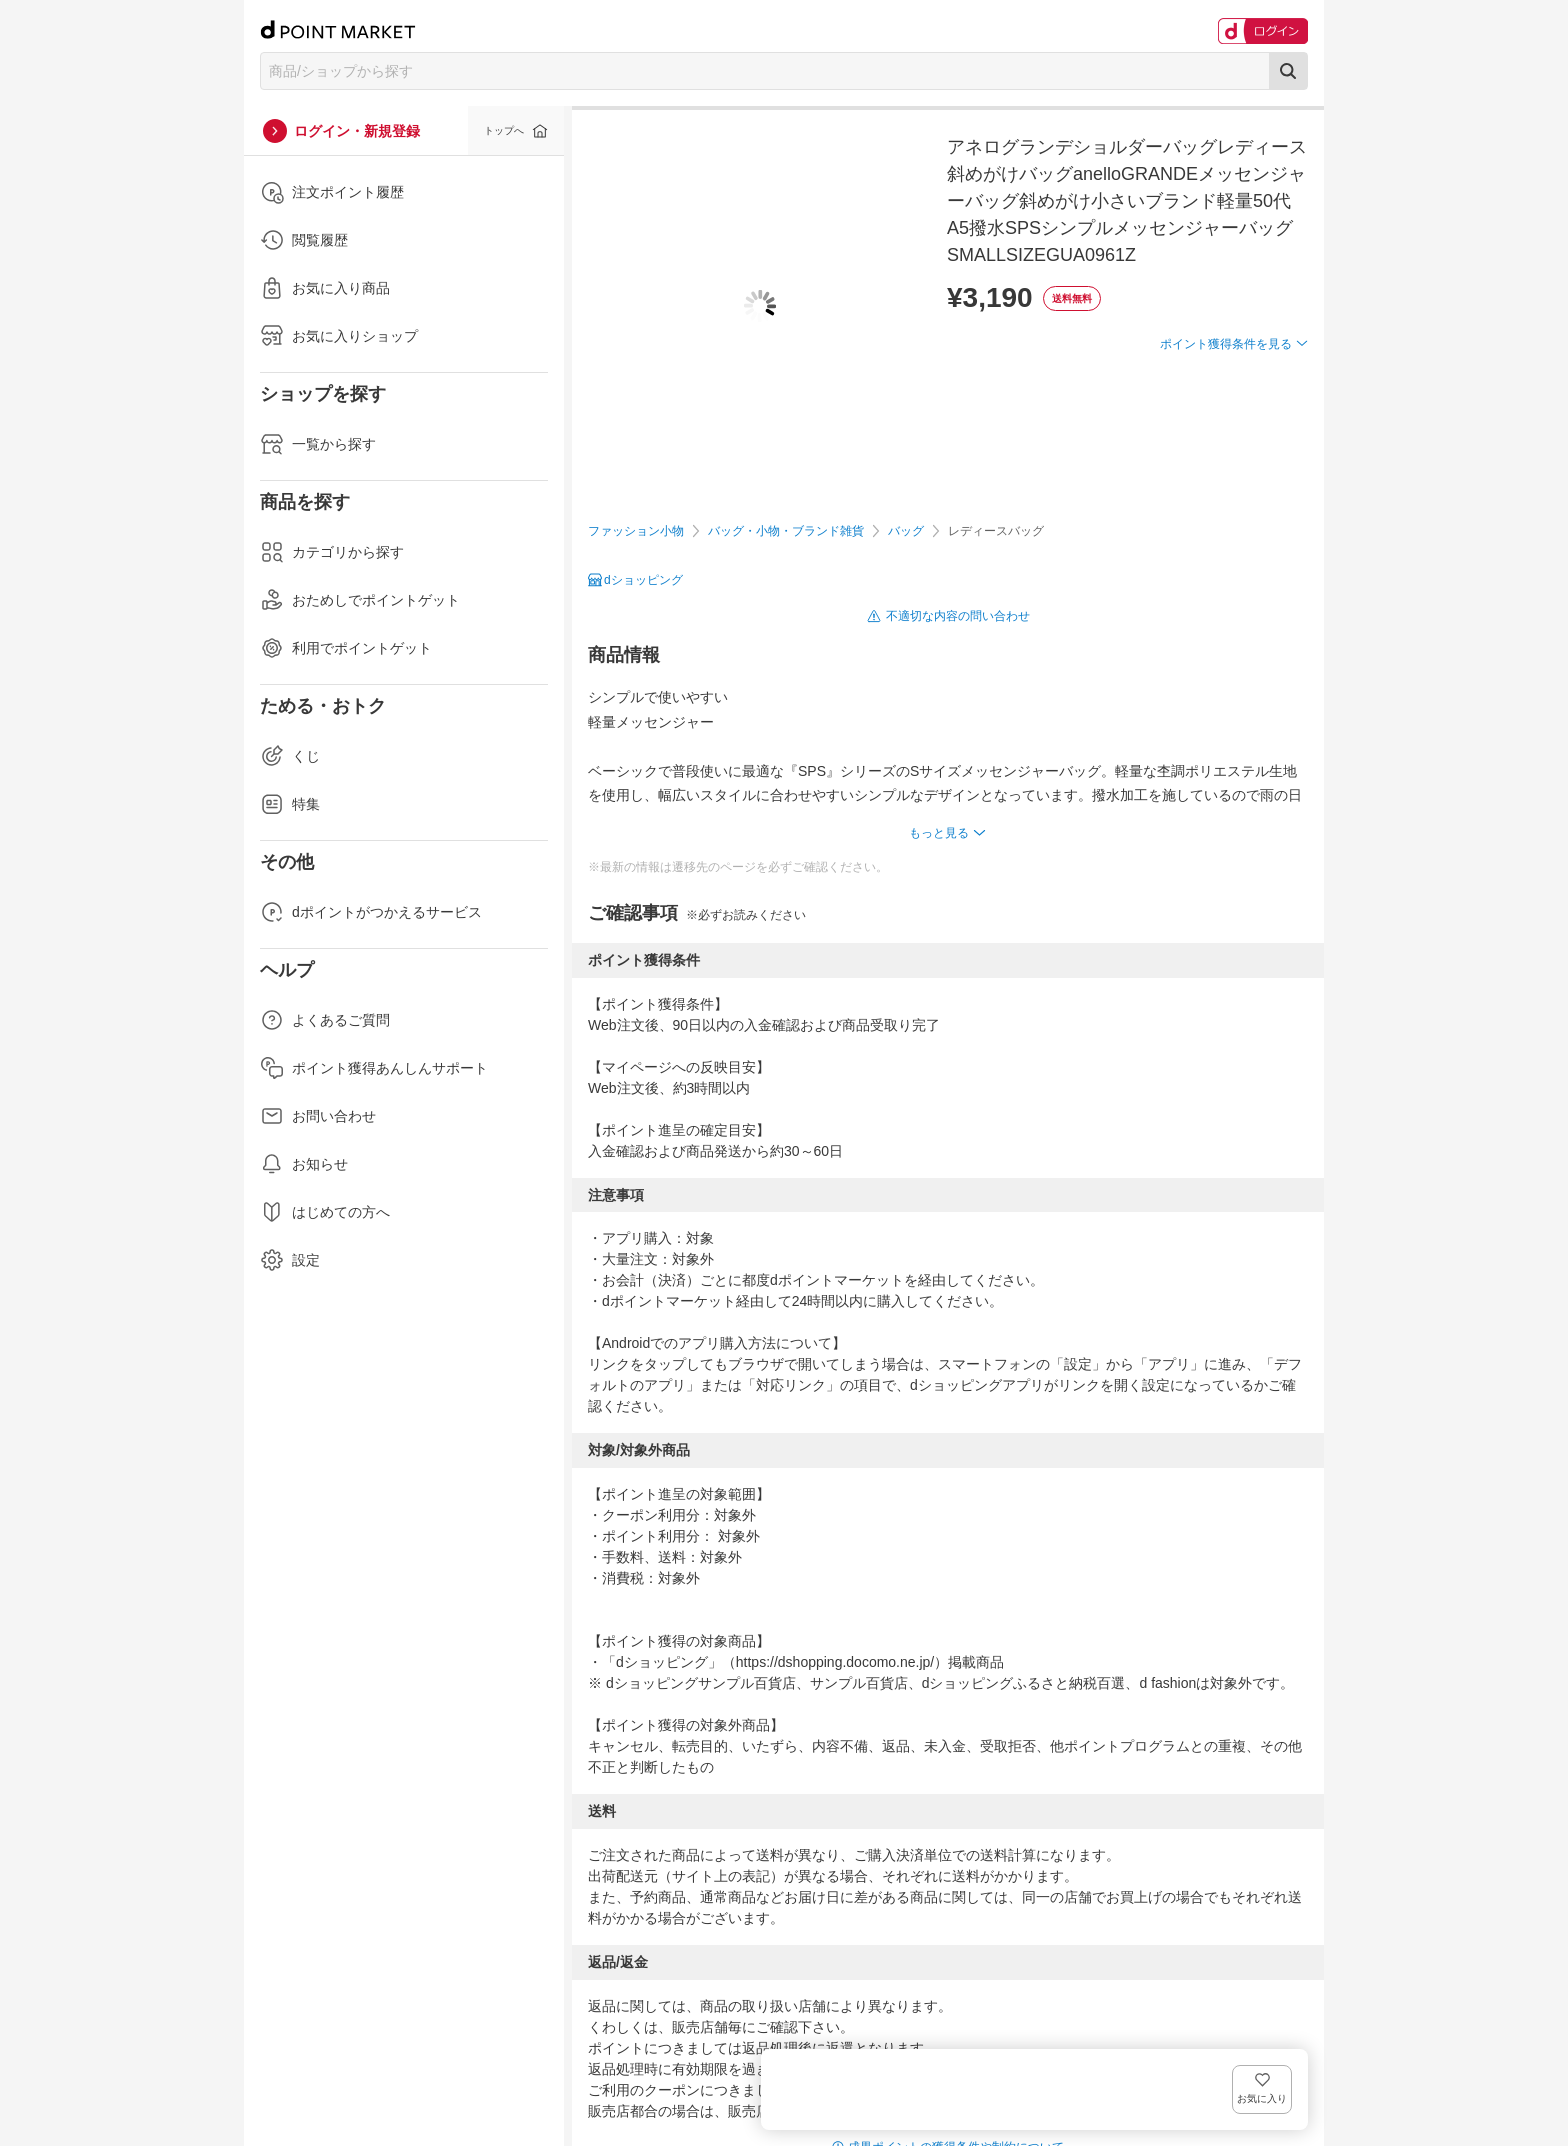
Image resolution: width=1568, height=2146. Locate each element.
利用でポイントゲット (346, 648)
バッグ (906, 531)
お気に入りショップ (339, 336)
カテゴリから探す (332, 552)
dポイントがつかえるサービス (371, 912)
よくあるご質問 (325, 1020)
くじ (290, 756)
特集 (290, 804)
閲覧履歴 (304, 240)
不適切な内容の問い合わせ (958, 616)
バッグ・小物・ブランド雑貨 (786, 531)
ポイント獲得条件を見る (1226, 417)
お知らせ (304, 1164)
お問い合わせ (318, 1116)
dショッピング (643, 580)
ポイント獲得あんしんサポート (374, 1068)
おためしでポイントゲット (360, 600)
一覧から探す (318, 444)
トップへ (504, 130)
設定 (290, 1260)
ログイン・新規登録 (357, 131)
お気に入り (1278, 376)
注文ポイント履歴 (332, 192)
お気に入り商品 (325, 288)
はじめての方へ (325, 1212)
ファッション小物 (636, 531)
